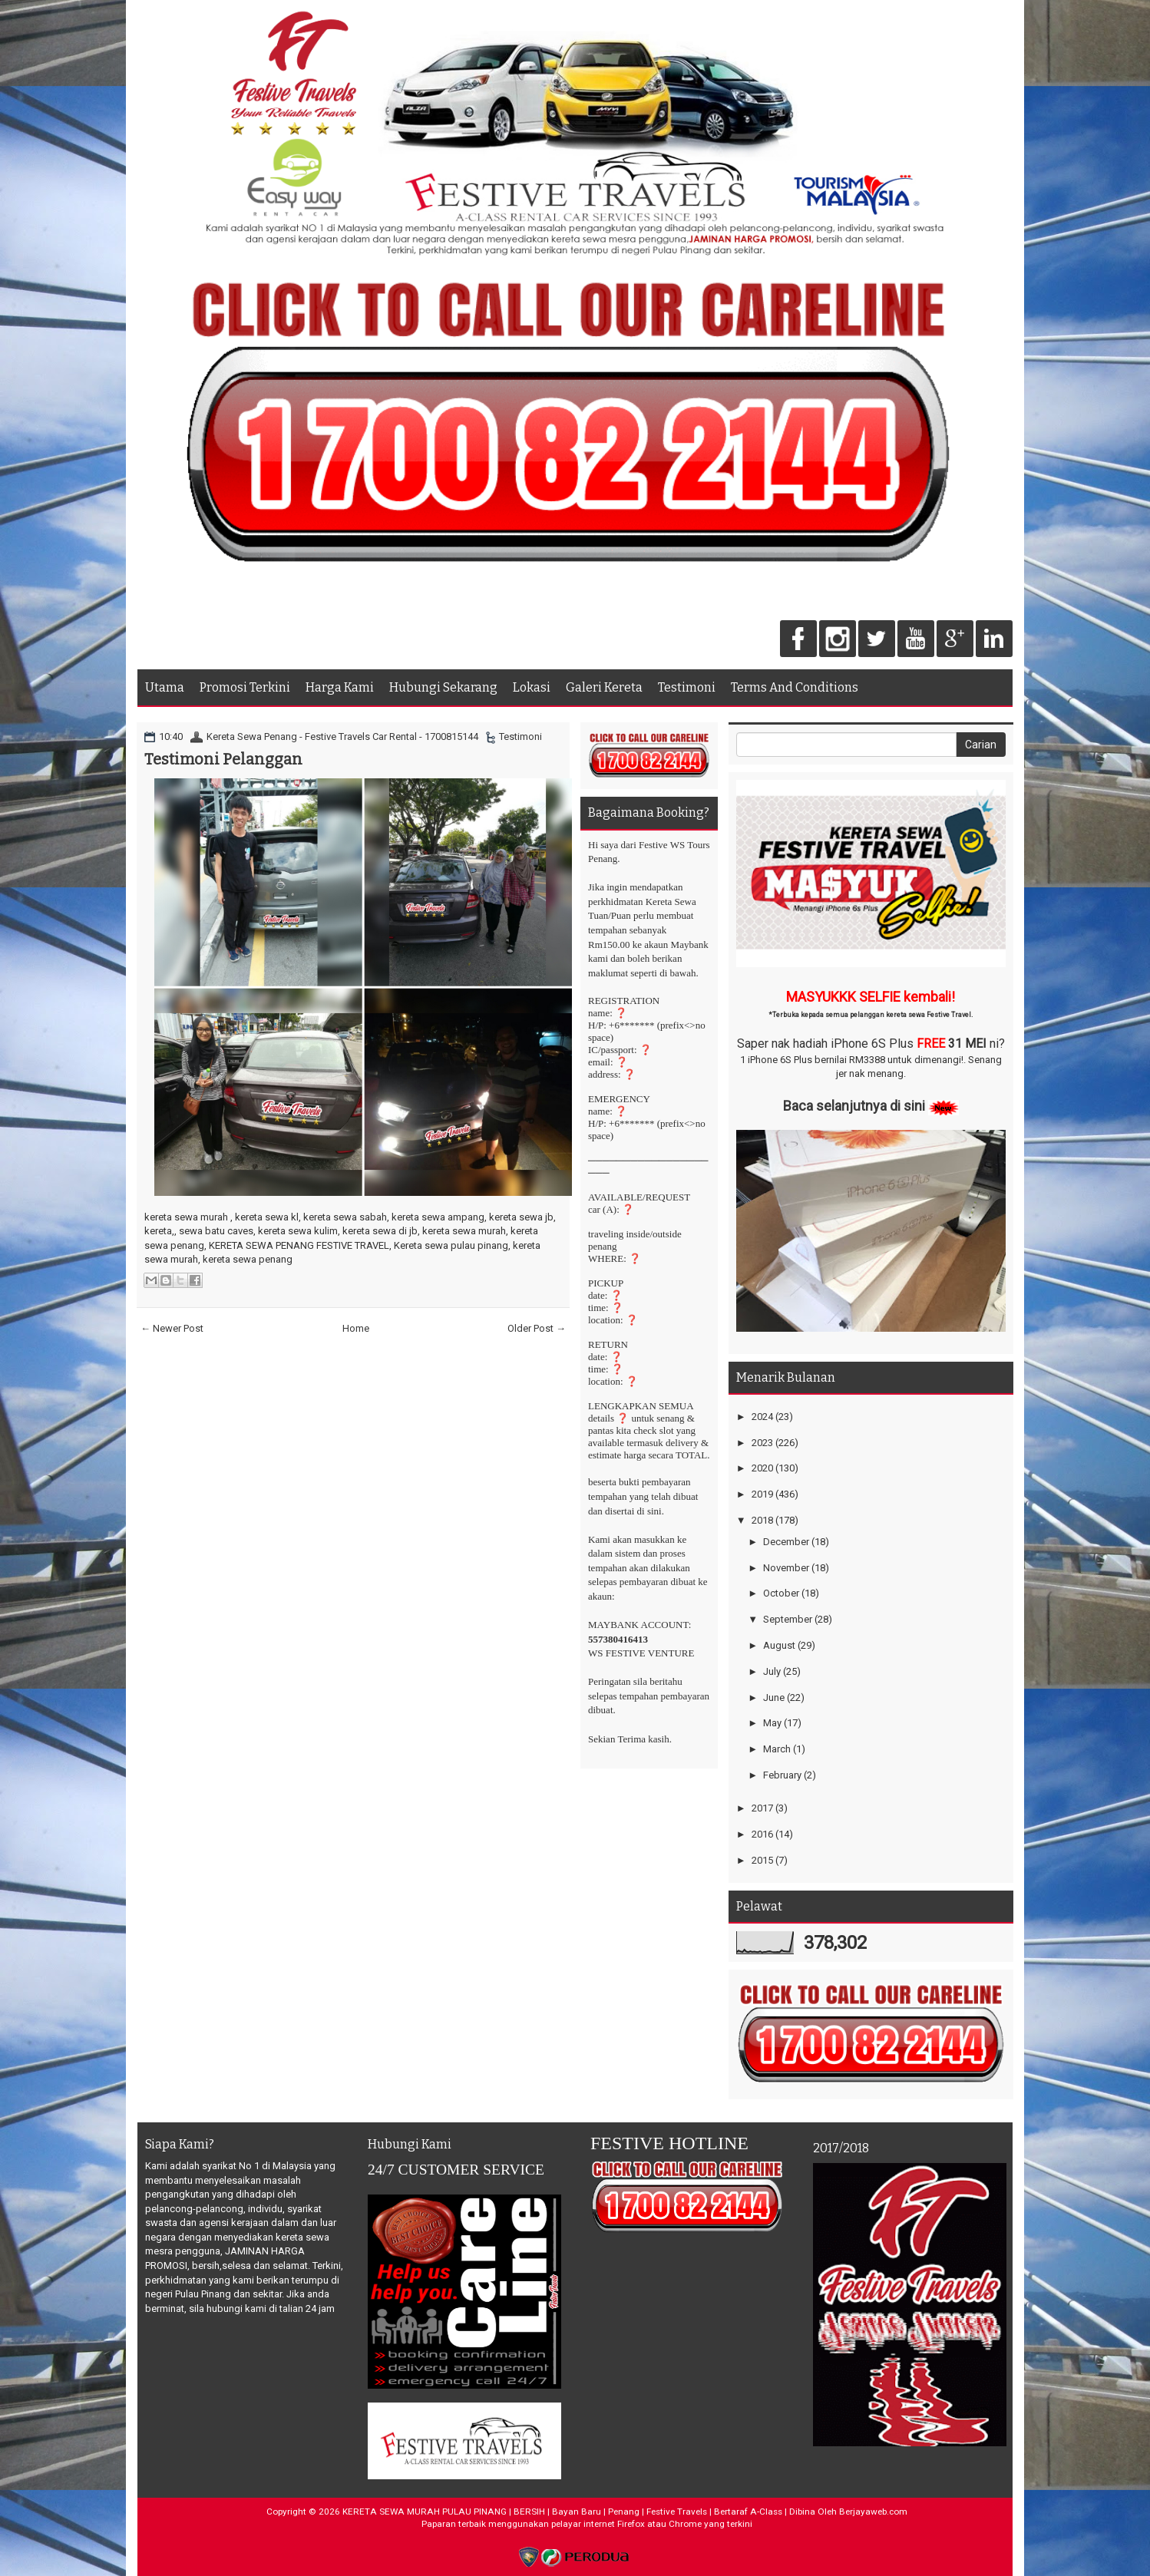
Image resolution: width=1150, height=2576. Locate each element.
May (772, 1723)
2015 (762, 1860)
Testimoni (686, 687)
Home (355, 1328)
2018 (762, 1520)
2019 (762, 1494)
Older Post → (536, 1328)
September (787, 1619)
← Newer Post (171, 1328)
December (786, 1541)
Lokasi (531, 687)
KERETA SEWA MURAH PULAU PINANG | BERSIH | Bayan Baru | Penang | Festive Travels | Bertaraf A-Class (562, 2511)
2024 (762, 1416)
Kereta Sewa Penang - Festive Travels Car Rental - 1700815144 (342, 736)
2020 (762, 1468)
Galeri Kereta (604, 687)
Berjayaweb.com (873, 2511)
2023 (762, 1442)
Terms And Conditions (794, 687)
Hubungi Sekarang (443, 687)
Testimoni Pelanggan (223, 759)
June (774, 1697)
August (779, 1645)
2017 (762, 1808)
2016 (762, 1834)
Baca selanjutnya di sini (854, 1106)
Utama (164, 687)
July (772, 1671)
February (782, 1775)
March (777, 1749)
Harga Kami (340, 687)
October (781, 1593)
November (786, 1568)
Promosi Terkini (245, 687)
